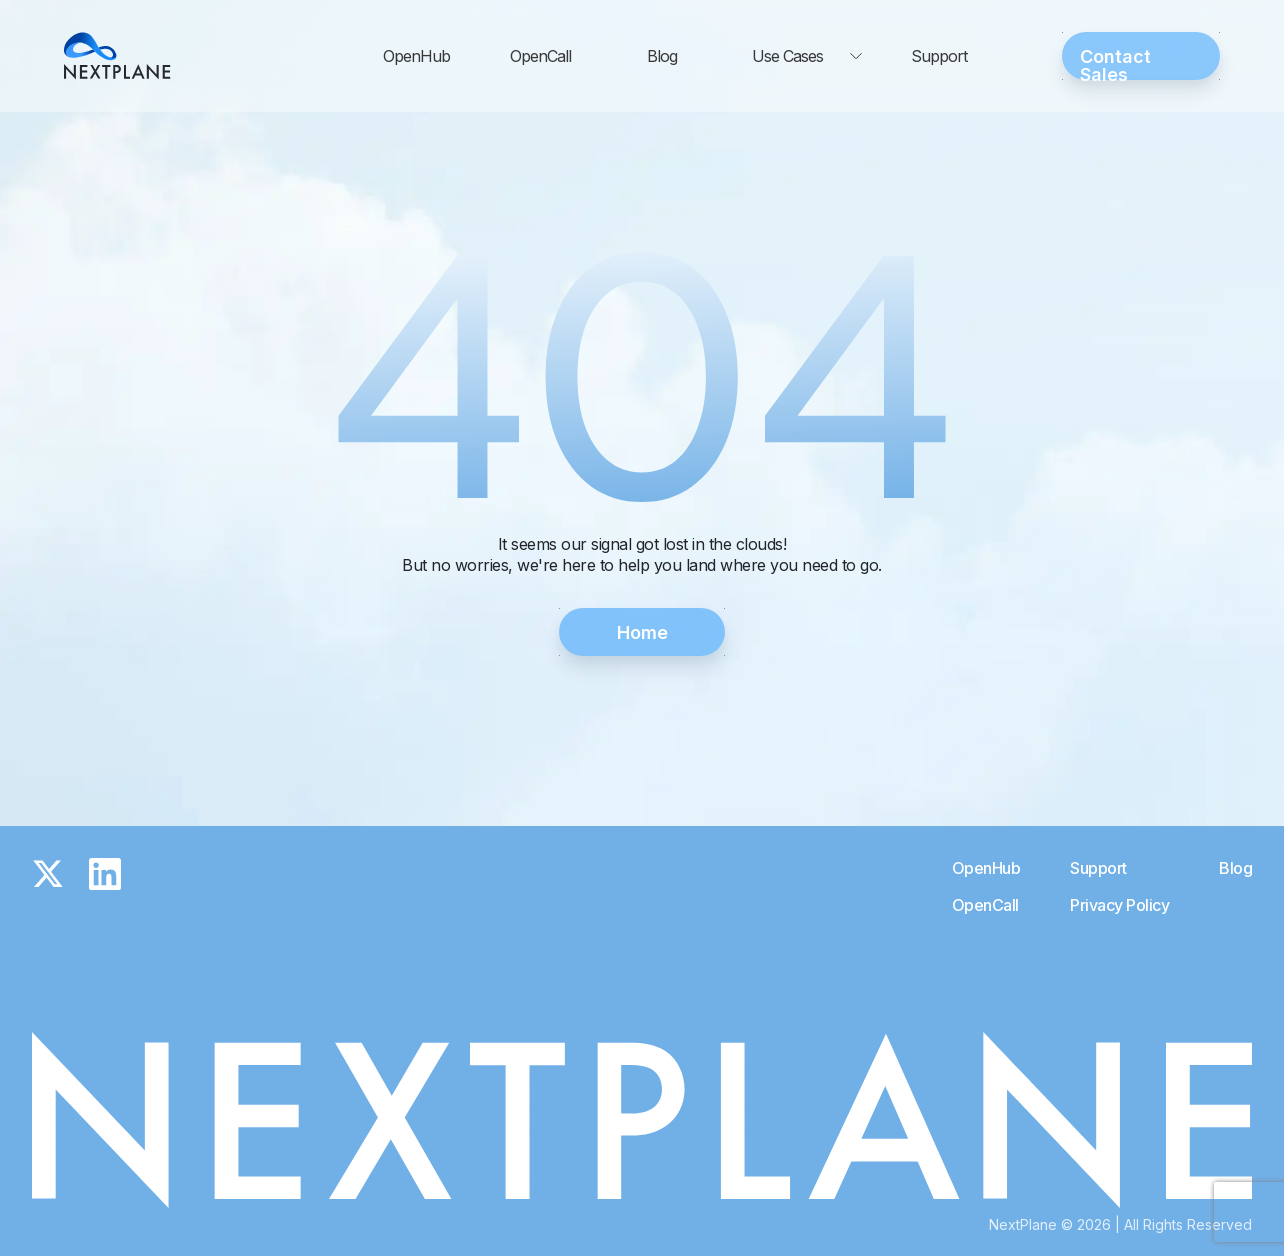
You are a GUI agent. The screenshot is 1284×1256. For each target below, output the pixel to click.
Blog (662, 56)
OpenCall (540, 56)
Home (642, 632)
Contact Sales (1115, 63)
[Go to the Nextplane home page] (117, 56)
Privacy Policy (1119, 905)
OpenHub (416, 56)
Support (939, 56)
